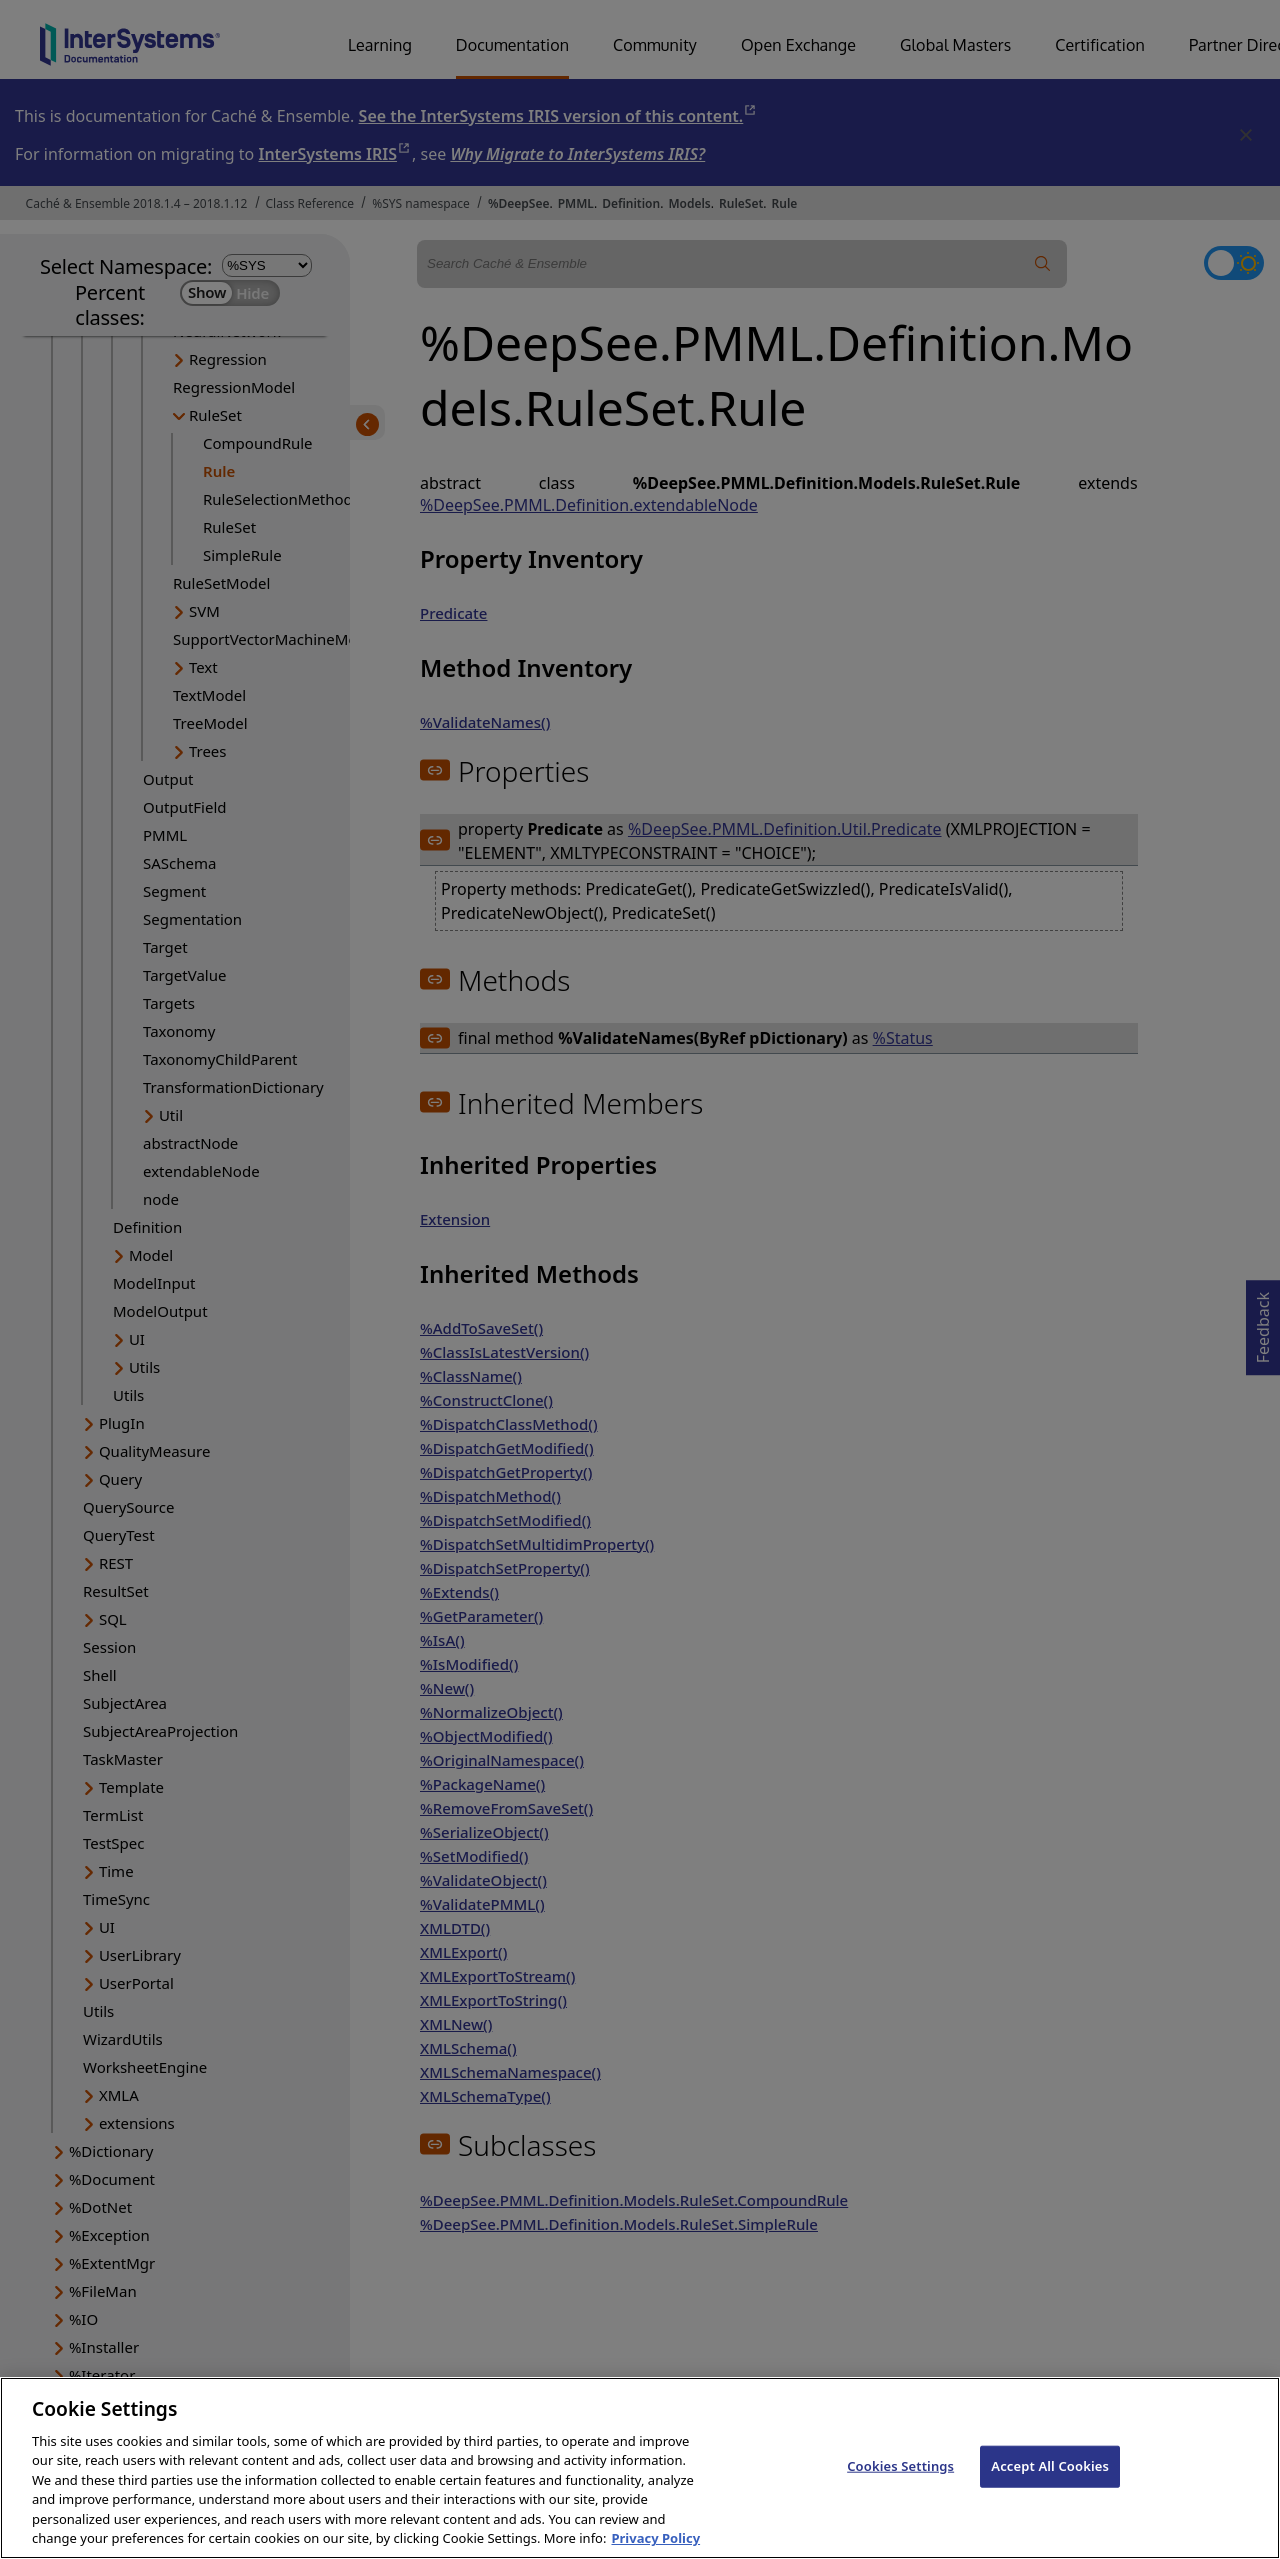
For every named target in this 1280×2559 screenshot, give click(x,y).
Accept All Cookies (1050, 2493)
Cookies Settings (900, 2493)
